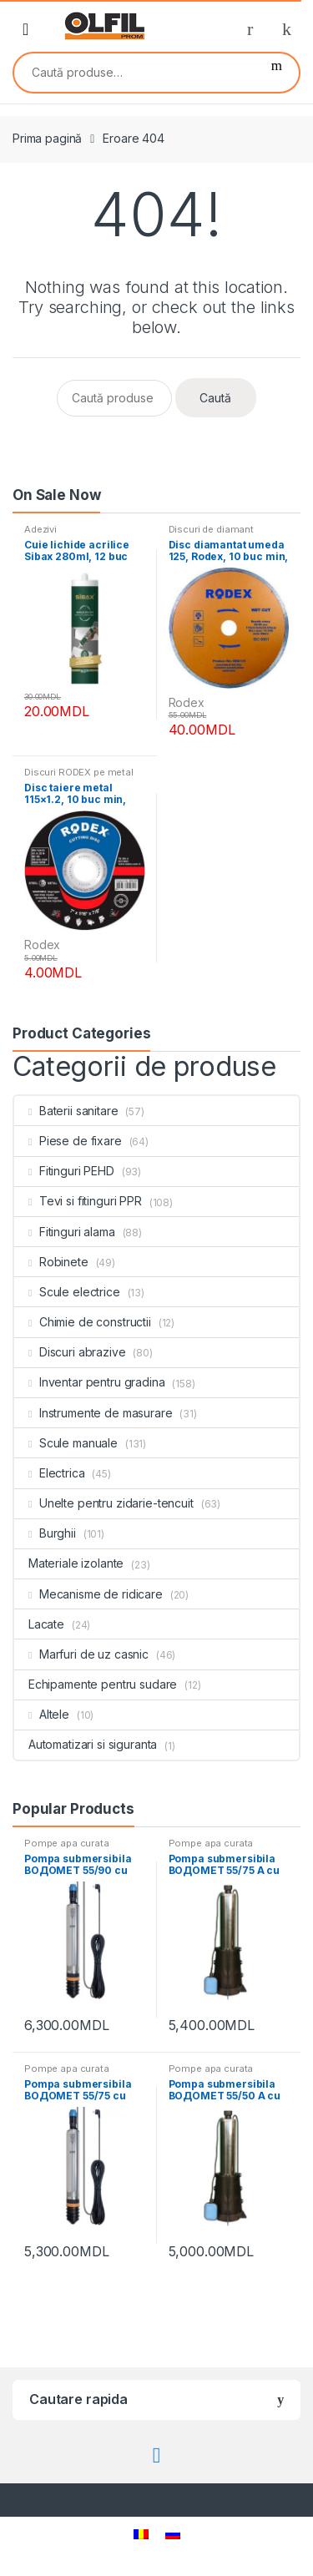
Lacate (39, 1624)
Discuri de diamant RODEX (211, 534)
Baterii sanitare (66, 1111)
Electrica (49, 1473)
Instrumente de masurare (93, 1413)
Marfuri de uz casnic (81, 1654)
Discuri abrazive (70, 1352)
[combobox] (134, 72)
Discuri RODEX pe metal (79, 772)
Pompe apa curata (66, 1843)
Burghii (45, 1533)
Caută (277, 72)
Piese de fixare (68, 1141)
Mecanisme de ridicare (88, 1594)
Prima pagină (47, 138)
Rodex (186, 702)
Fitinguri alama (64, 1232)
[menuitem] (141, 2533)
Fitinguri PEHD (64, 1171)
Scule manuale (66, 1443)
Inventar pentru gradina (89, 1382)
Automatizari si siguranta (85, 1744)
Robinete (51, 1262)
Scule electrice (67, 1292)
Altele (41, 1714)
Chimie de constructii (82, 1322)
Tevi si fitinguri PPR (78, 1201)
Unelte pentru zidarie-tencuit (104, 1503)
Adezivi (40, 529)
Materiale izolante (69, 1563)
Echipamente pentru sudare (95, 1684)
